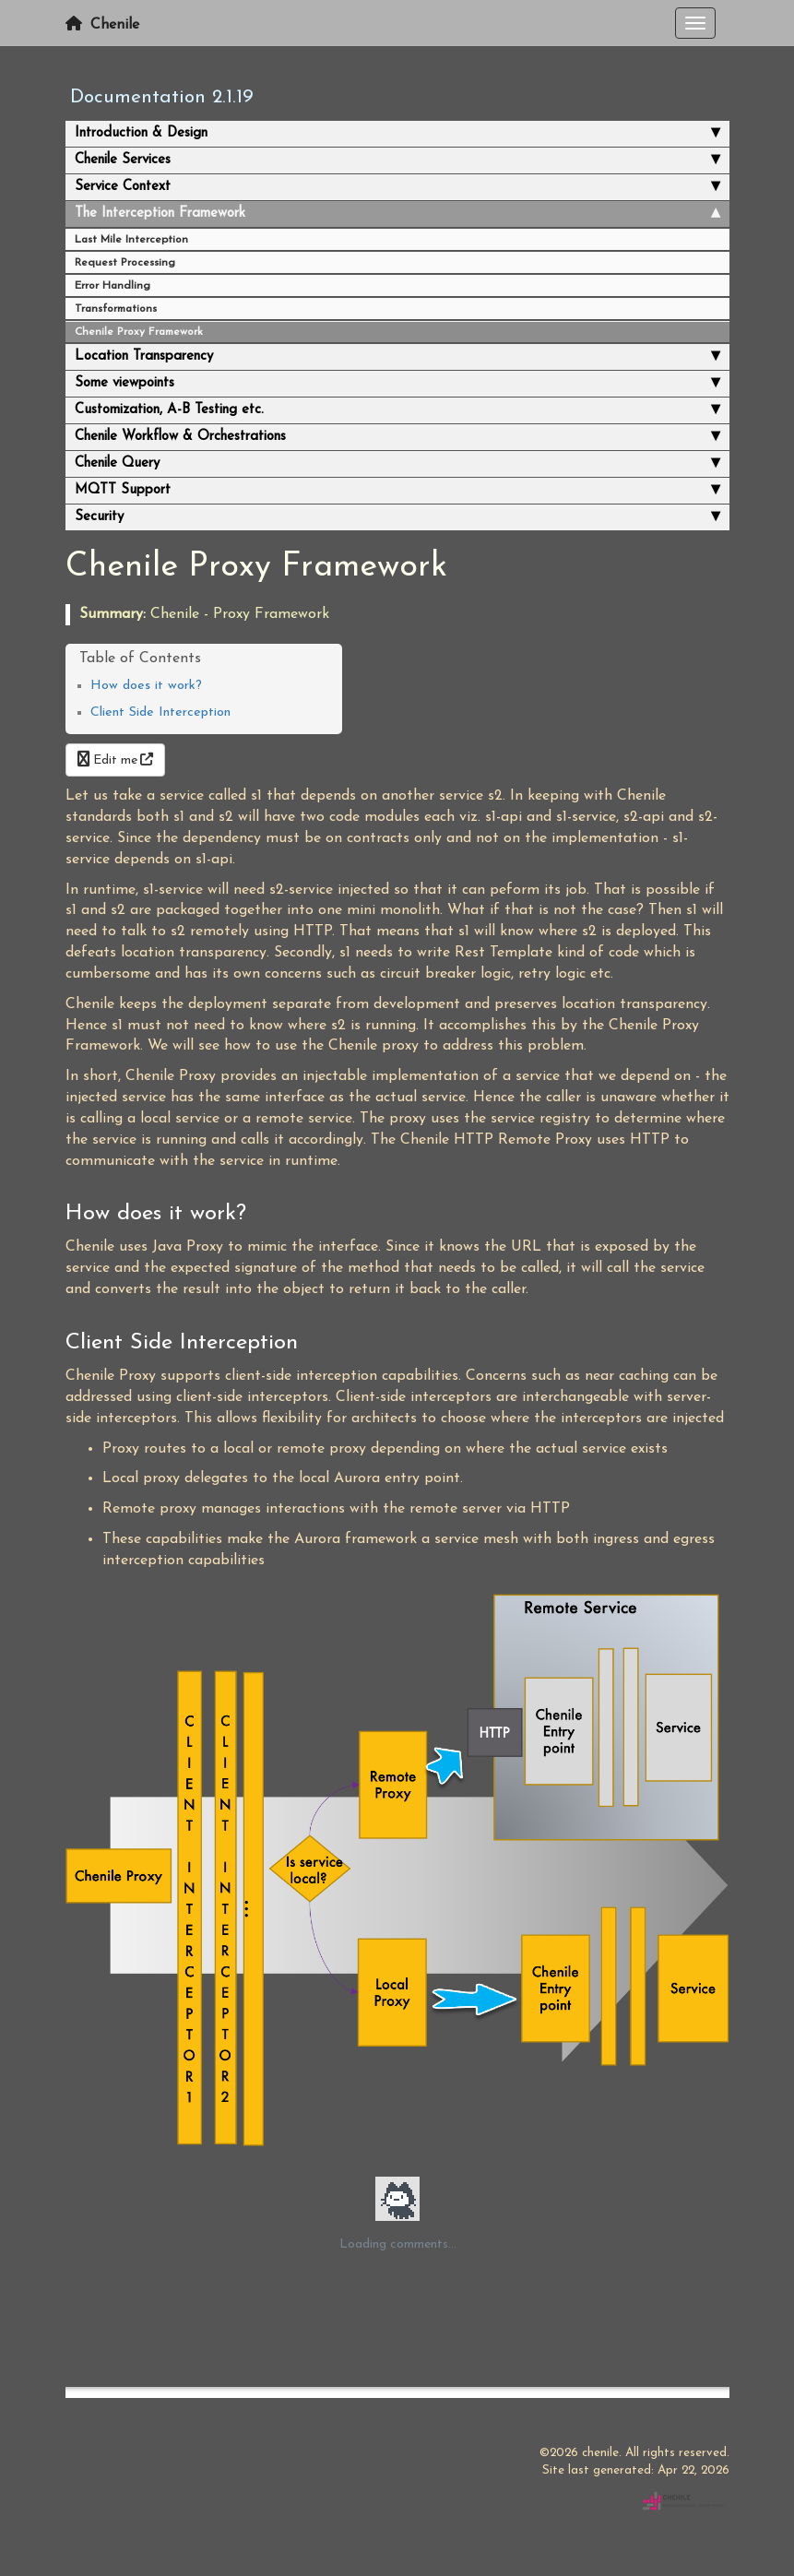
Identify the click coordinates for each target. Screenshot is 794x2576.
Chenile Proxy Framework (139, 332)
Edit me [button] (107, 760)
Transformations (116, 309)
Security (397, 517)
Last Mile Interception (131, 239)
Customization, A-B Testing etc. (397, 410)
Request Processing (125, 262)
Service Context (397, 187)
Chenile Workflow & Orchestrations (397, 437)
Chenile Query (397, 464)
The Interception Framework (397, 214)
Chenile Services (397, 160)
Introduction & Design (397, 134)
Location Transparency (397, 357)
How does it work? (146, 686)
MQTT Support (397, 490)
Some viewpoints (397, 383)
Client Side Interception (160, 712)
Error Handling (112, 285)
